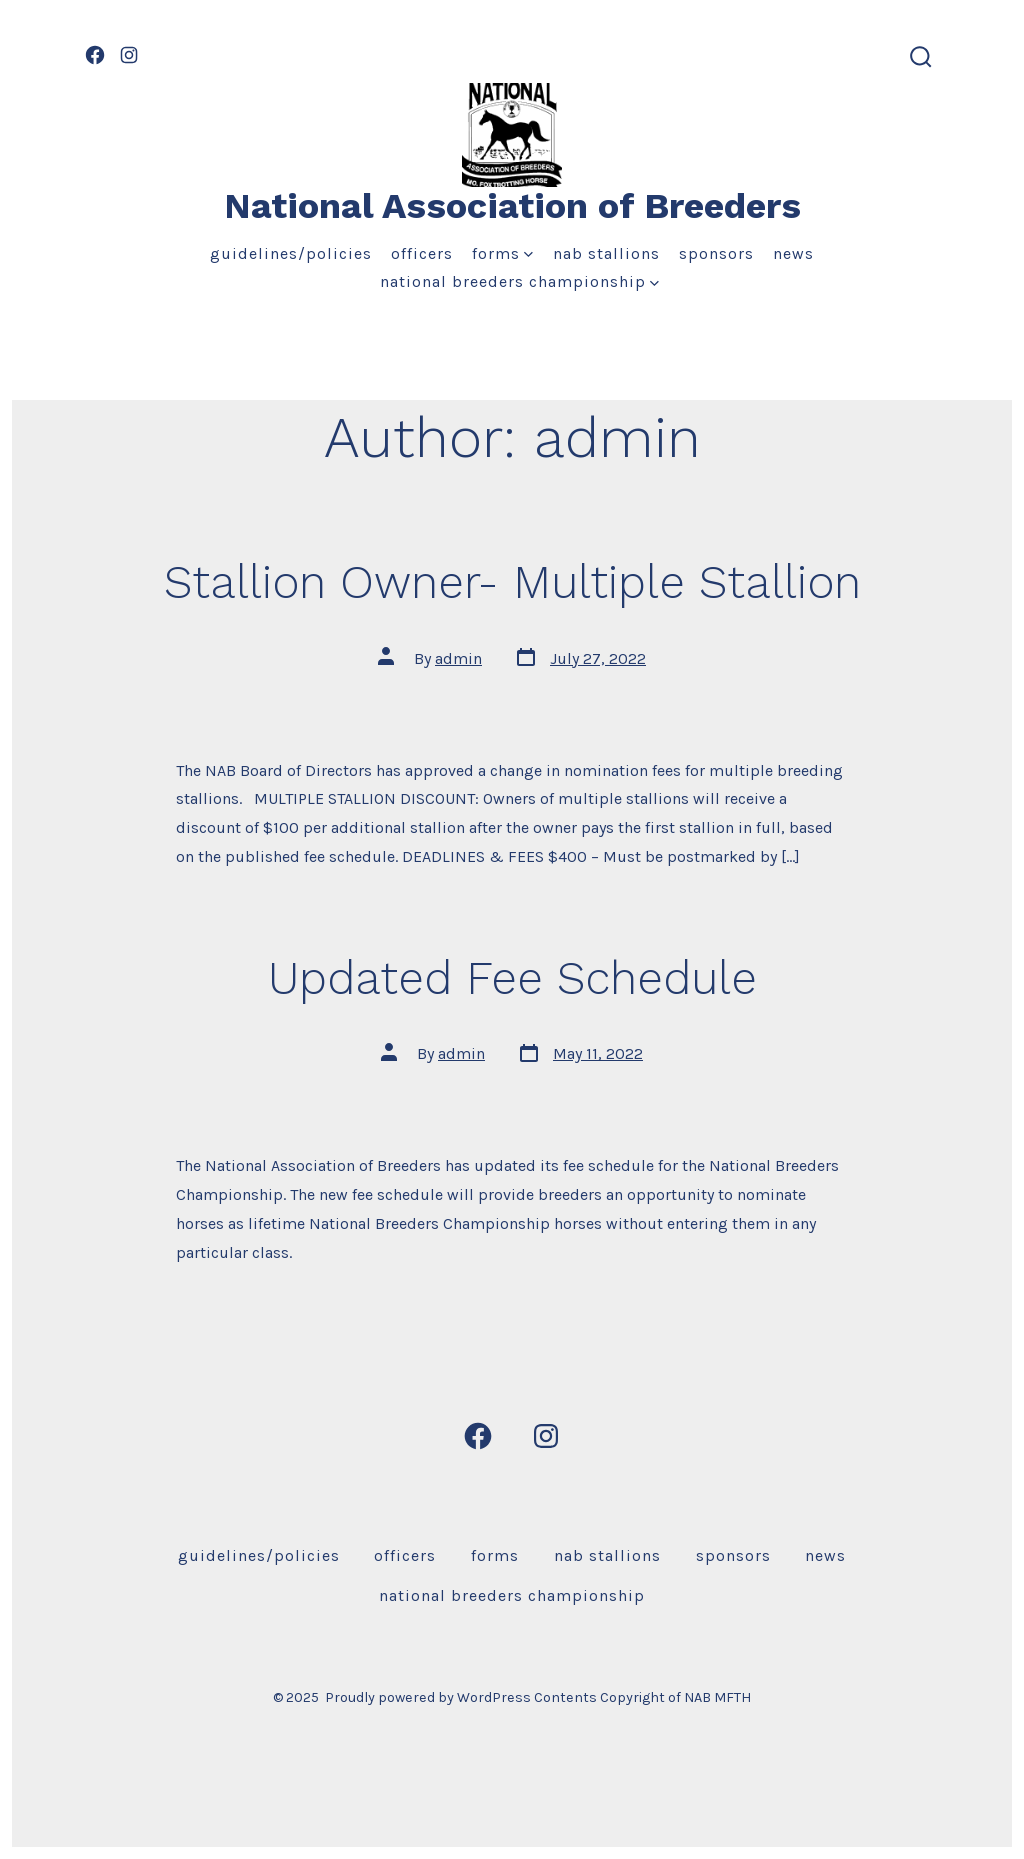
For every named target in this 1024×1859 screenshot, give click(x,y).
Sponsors (716, 253)
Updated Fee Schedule (512, 978)
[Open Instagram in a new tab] (129, 55)
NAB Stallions (606, 253)
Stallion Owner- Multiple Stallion (512, 582)
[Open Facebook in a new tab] (95, 55)
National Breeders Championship (519, 281)
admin (458, 658)
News (793, 253)
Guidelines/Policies (291, 253)
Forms (502, 253)
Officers (422, 253)
